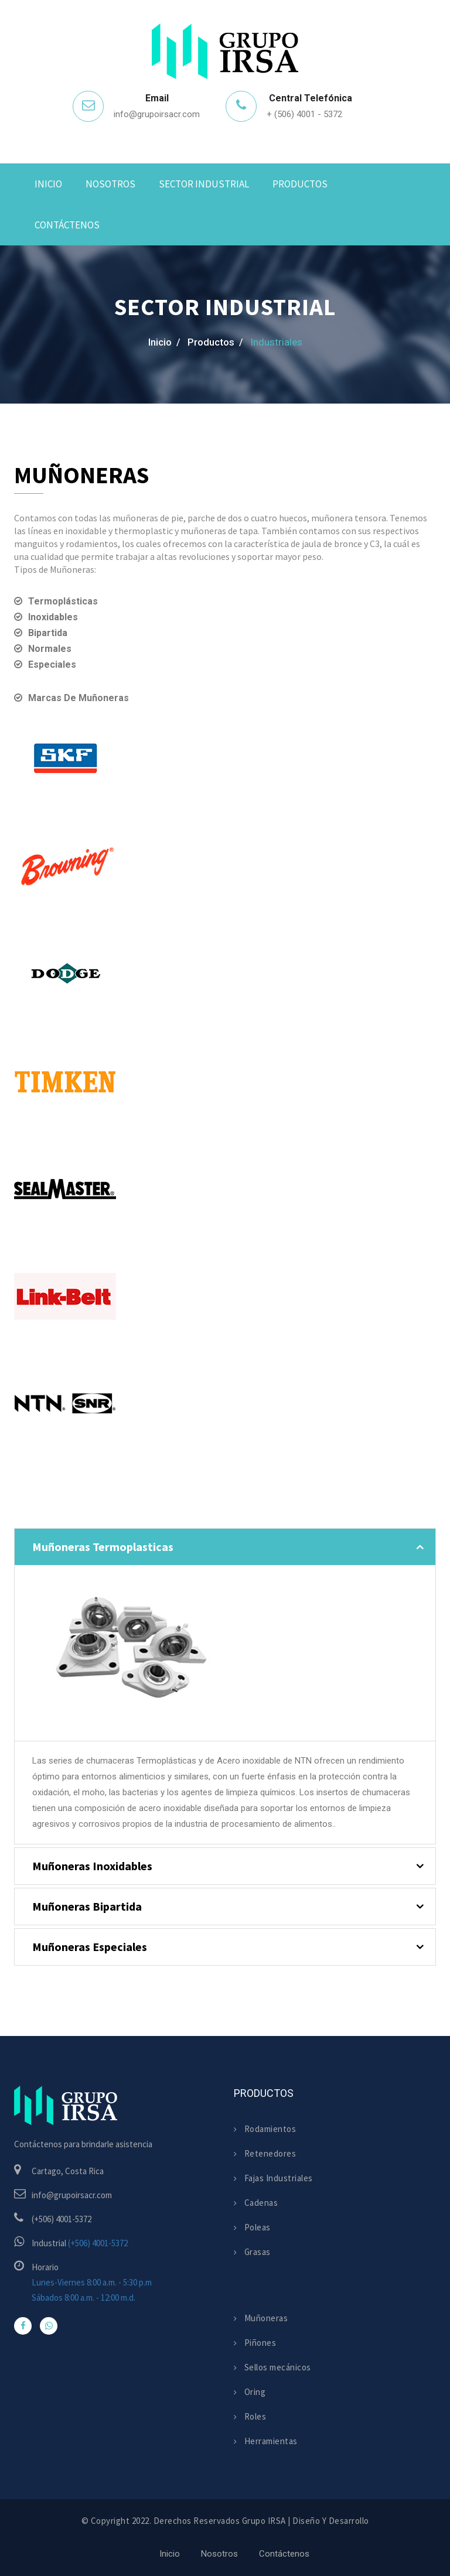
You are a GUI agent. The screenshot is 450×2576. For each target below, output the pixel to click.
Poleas (252, 2227)
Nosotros (110, 183)
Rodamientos (265, 2128)
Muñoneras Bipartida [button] (87, 1906)
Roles (250, 2416)
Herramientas (266, 2441)
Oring (249, 2391)
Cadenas (256, 2202)
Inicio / (164, 342)
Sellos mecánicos (272, 2367)
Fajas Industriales (273, 2178)
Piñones (255, 2342)
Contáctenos (67, 224)
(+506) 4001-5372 (98, 2243)
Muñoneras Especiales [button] (89, 1946)
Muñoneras (261, 2318)
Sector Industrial (204, 183)
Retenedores (265, 2153)
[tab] (225, 1547)
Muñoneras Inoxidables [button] (92, 1865)
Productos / (215, 342)
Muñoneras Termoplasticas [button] (102, 1546)
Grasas (252, 2251)
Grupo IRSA (264, 2520)
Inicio (48, 183)
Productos (300, 183)
